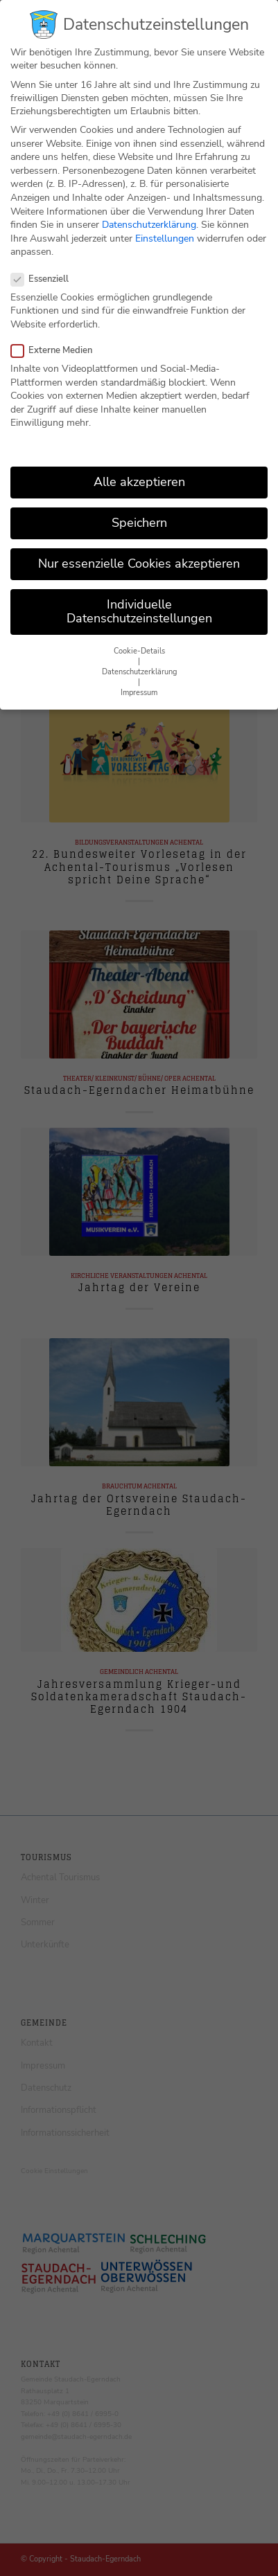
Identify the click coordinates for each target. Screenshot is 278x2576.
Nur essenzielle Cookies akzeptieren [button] (139, 549)
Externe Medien (57, 336)
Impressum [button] (139, 679)
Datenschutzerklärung (149, 210)
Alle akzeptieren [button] (139, 467)
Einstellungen (164, 224)
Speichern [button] (139, 508)
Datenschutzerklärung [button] (139, 658)
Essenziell (45, 264)
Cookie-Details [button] (139, 637)
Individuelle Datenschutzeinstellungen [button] (139, 597)
